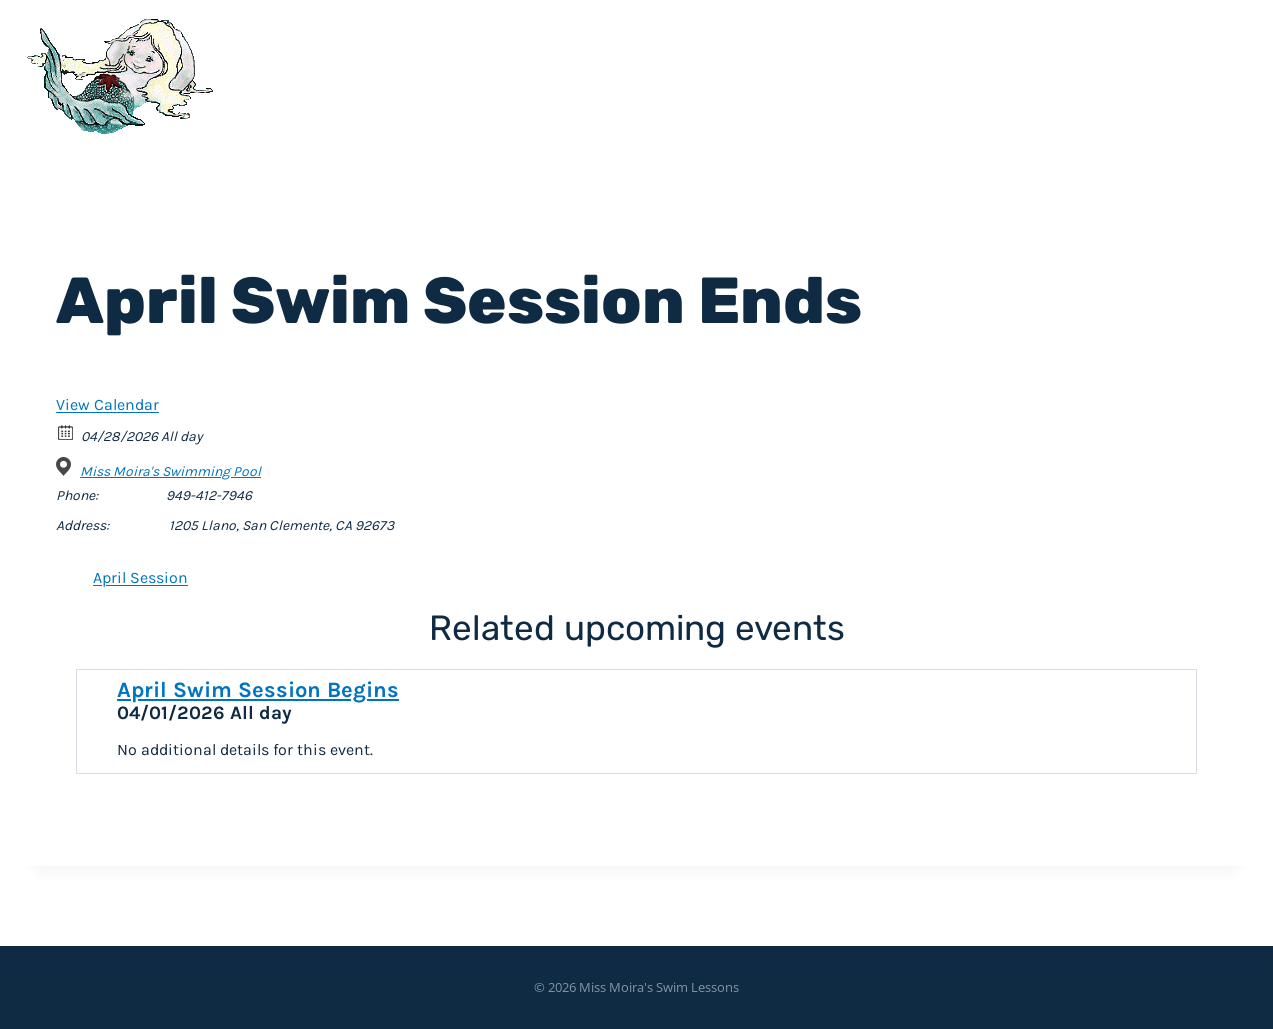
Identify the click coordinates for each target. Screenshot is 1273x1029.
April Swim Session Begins (258, 690)
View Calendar (107, 404)
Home (876, 70)
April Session (140, 577)
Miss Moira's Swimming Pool (170, 471)
